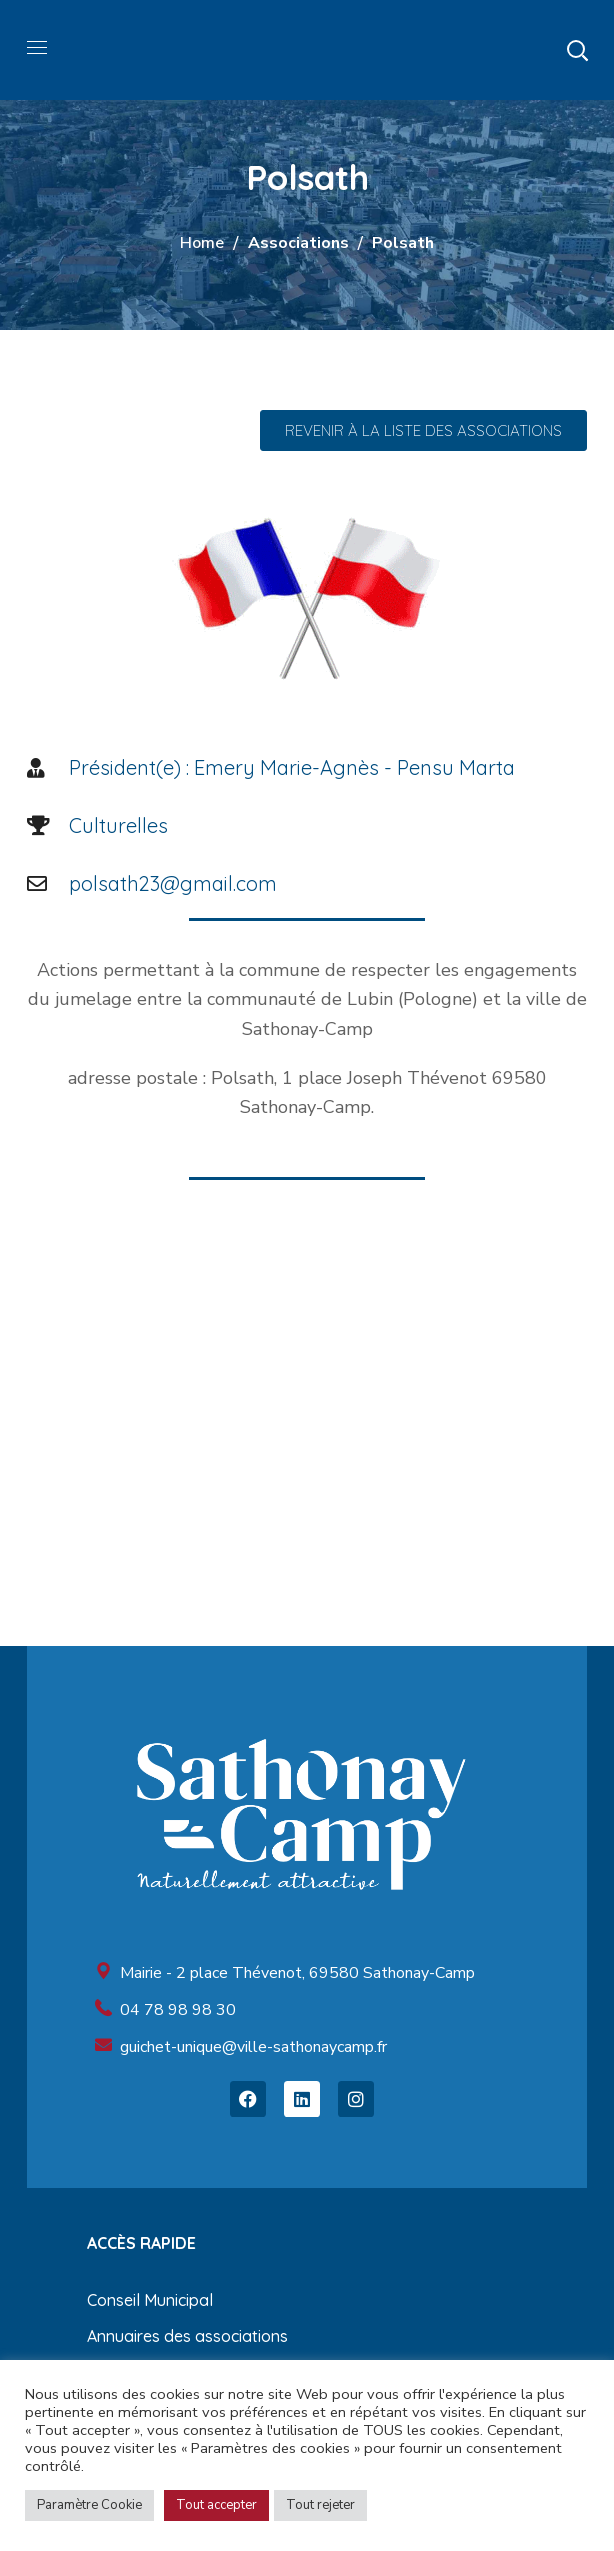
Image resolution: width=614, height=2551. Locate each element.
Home (202, 243)
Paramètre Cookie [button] (89, 2505)
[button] (577, 50)
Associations (298, 243)
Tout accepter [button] (216, 2505)
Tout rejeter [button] (320, 2505)
